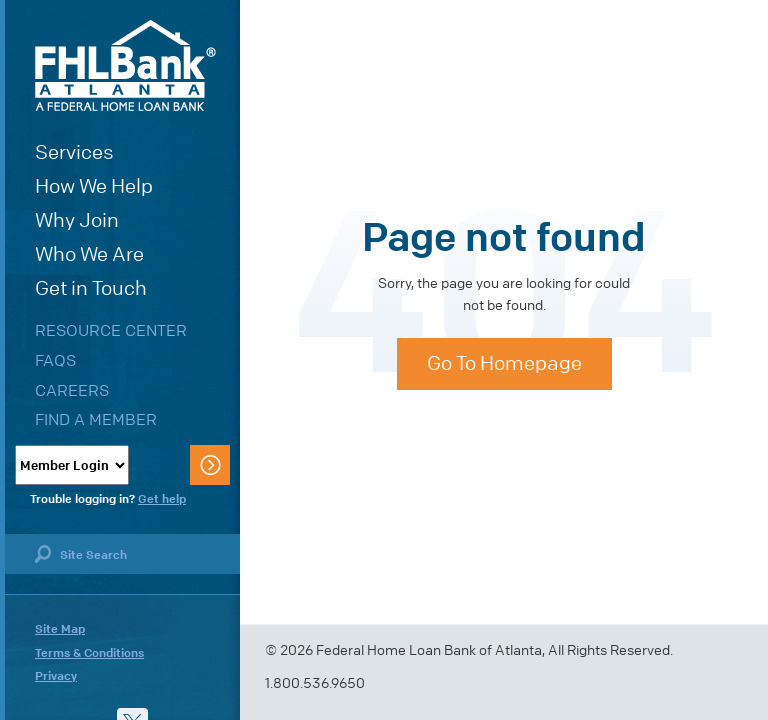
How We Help (94, 186)
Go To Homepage (504, 363)
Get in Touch (91, 288)
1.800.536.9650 (315, 683)
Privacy (56, 676)
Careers (72, 390)
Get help (162, 499)
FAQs (55, 360)
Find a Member (96, 419)
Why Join (77, 220)
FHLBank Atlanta (125, 65)
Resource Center (111, 330)
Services (74, 152)
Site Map (60, 629)
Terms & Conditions (89, 653)
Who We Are (89, 254)
